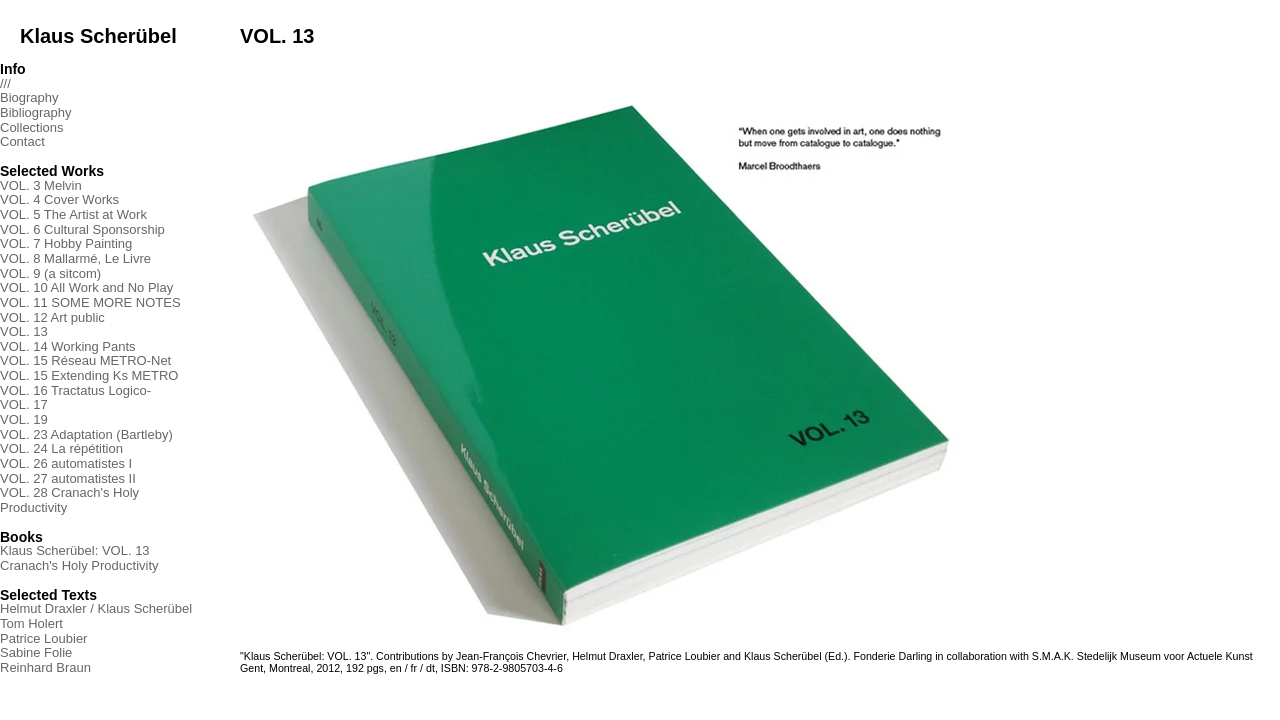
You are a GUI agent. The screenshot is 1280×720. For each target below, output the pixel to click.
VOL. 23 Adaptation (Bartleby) (86, 434)
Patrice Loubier (43, 638)
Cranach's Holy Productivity (79, 565)
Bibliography (36, 112)
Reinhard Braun (45, 667)
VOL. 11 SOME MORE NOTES (90, 302)
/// (5, 83)
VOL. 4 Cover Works (59, 199)
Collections (32, 127)
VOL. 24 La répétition (61, 448)
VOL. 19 (24, 419)
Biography (29, 97)
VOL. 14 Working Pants (68, 346)
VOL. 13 (24, 331)
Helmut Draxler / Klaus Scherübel (96, 608)
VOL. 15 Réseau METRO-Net (85, 360)
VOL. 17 (24, 404)
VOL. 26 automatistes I (66, 463)
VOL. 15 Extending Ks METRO (89, 375)
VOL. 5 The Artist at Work (73, 214)
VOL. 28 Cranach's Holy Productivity (69, 500)
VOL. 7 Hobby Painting (66, 243)
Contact (22, 141)
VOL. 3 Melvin (41, 185)
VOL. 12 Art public (52, 317)
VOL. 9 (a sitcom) (50, 273)
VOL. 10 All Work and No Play (86, 287)
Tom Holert (31, 623)
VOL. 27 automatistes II (68, 478)
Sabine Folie (36, 652)
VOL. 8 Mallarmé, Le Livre (75, 258)
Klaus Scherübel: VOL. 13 (75, 550)
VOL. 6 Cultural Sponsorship (82, 229)
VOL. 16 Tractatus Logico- (75, 390)
